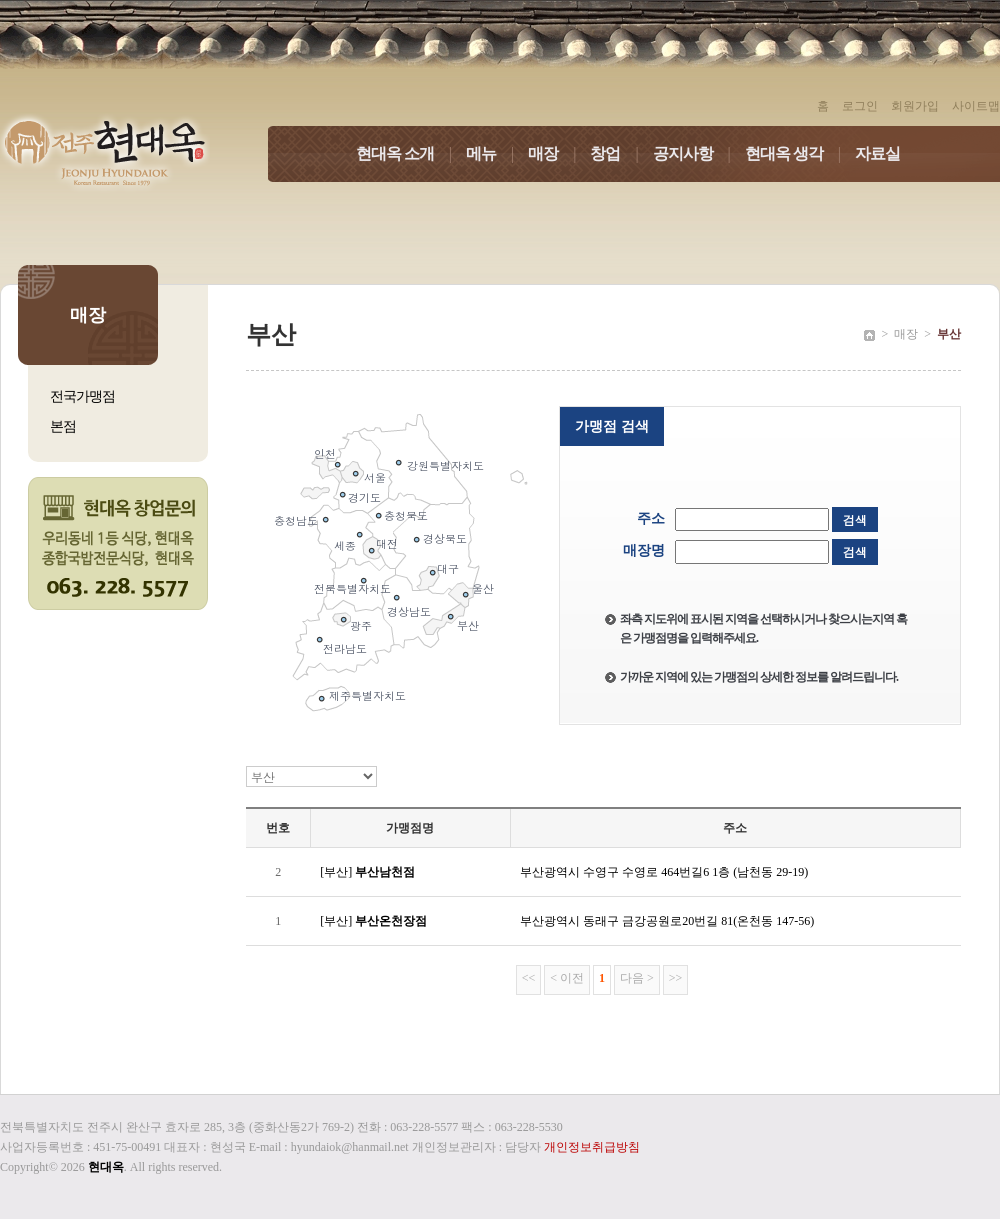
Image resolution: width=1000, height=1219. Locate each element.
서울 (375, 477)
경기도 (364, 497)
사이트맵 (976, 106)
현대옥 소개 (411, 153)
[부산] (367, 872)
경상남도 (409, 611)
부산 (468, 625)
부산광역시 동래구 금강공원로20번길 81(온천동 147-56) (667, 921)
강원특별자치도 (445, 465)
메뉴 (497, 153)
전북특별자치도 (352, 588)
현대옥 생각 (800, 153)
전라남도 (345, 648)
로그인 (860, 106)
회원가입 (915, 106)
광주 (361, 625)
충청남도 (296, 520)
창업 (621, 153)
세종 (345, 545)
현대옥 (106, 1167)
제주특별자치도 (367, 695)
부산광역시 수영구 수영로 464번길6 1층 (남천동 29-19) (664, 872)
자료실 (877, 153)
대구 (448, 568)
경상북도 (445, 538)
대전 (387, 543)
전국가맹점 (82, 396)
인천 (325, 453)
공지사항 (699, 153)
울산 (483, 588)
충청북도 (406, 515)
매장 (559, 153)
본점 (63, 426)
